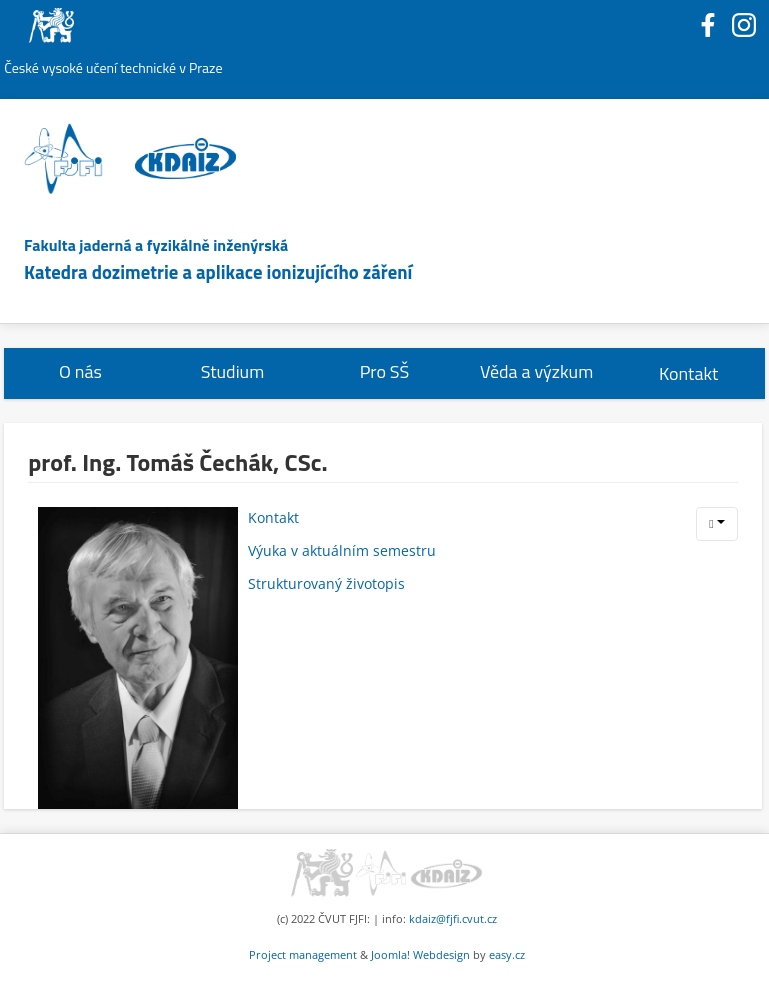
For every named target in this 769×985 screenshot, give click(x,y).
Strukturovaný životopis (326, 583)
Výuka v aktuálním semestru (342, 550)
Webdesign (441, 954)
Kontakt (688, 373)
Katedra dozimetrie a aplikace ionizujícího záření (218, 272)
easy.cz (507, 954)
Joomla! (390, 954)
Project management (303, 954)
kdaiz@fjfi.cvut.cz (453, 918)
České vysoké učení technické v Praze (113, 67)
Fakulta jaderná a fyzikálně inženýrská (156, 245)
